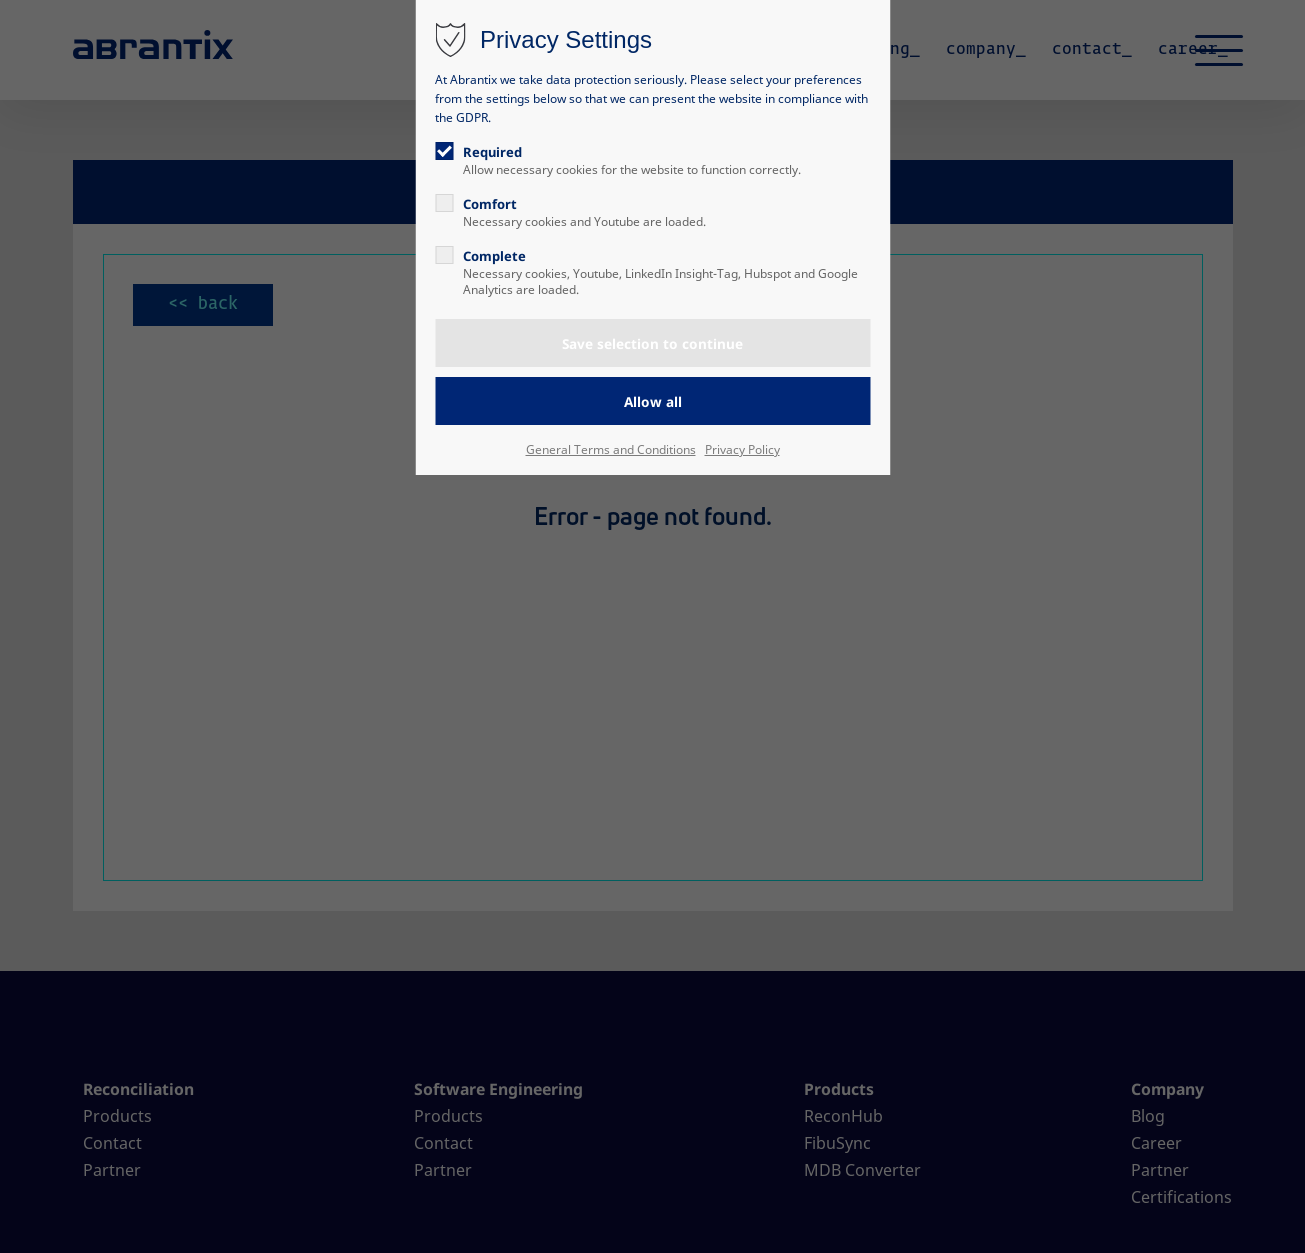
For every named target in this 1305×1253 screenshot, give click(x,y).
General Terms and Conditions (611, 449)
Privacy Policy (742, 449)
